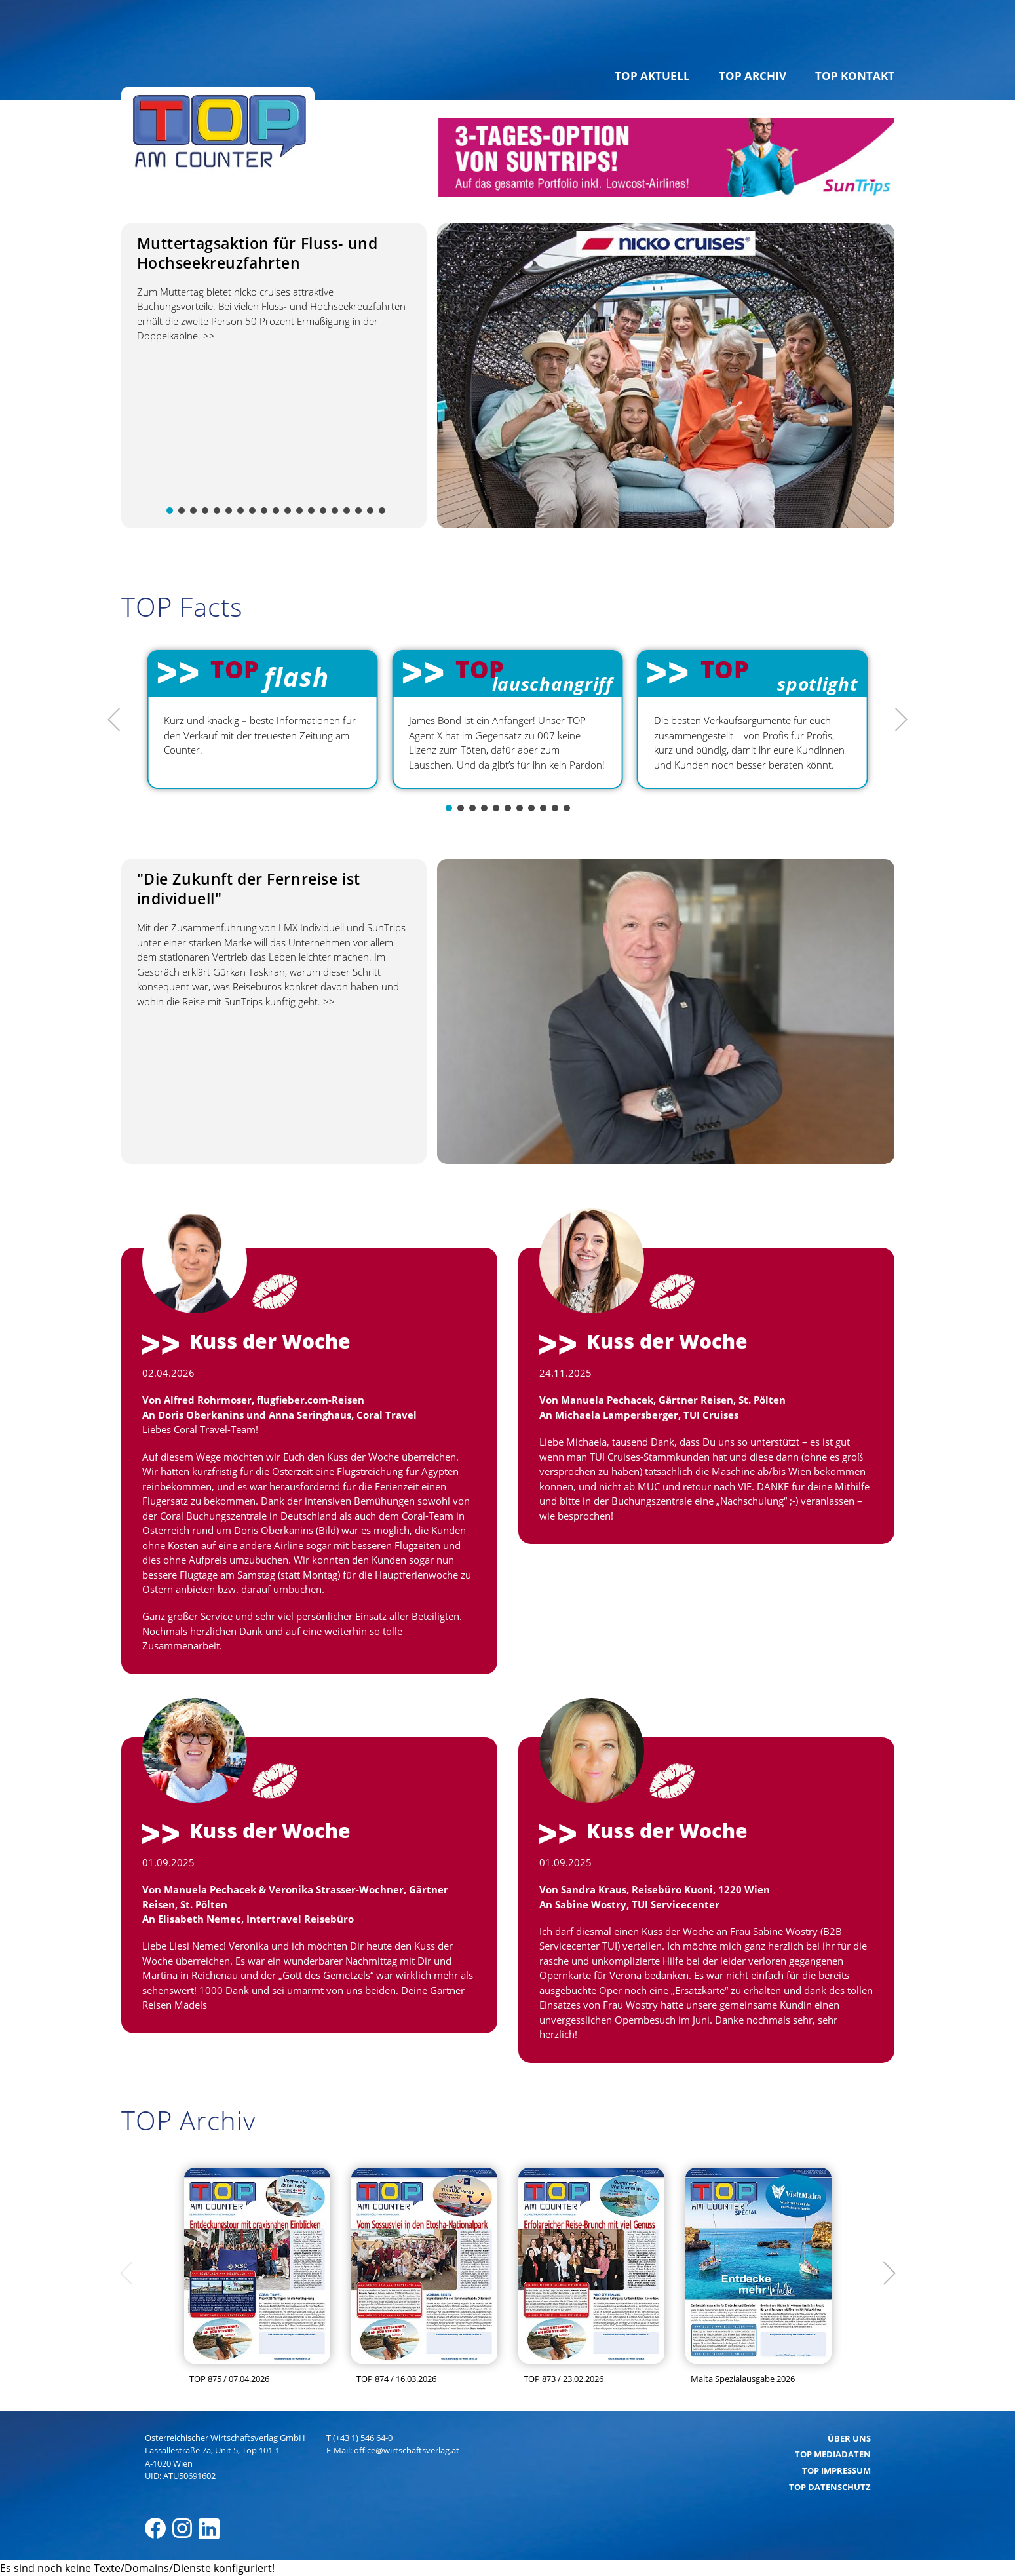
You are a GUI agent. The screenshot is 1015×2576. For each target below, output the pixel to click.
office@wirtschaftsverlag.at (406, 2450)
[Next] (900, 719)
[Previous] (114, 719)
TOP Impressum (836, 2470)
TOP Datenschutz (830, 2487)
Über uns (849, 2438)
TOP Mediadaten (833, 2454)
